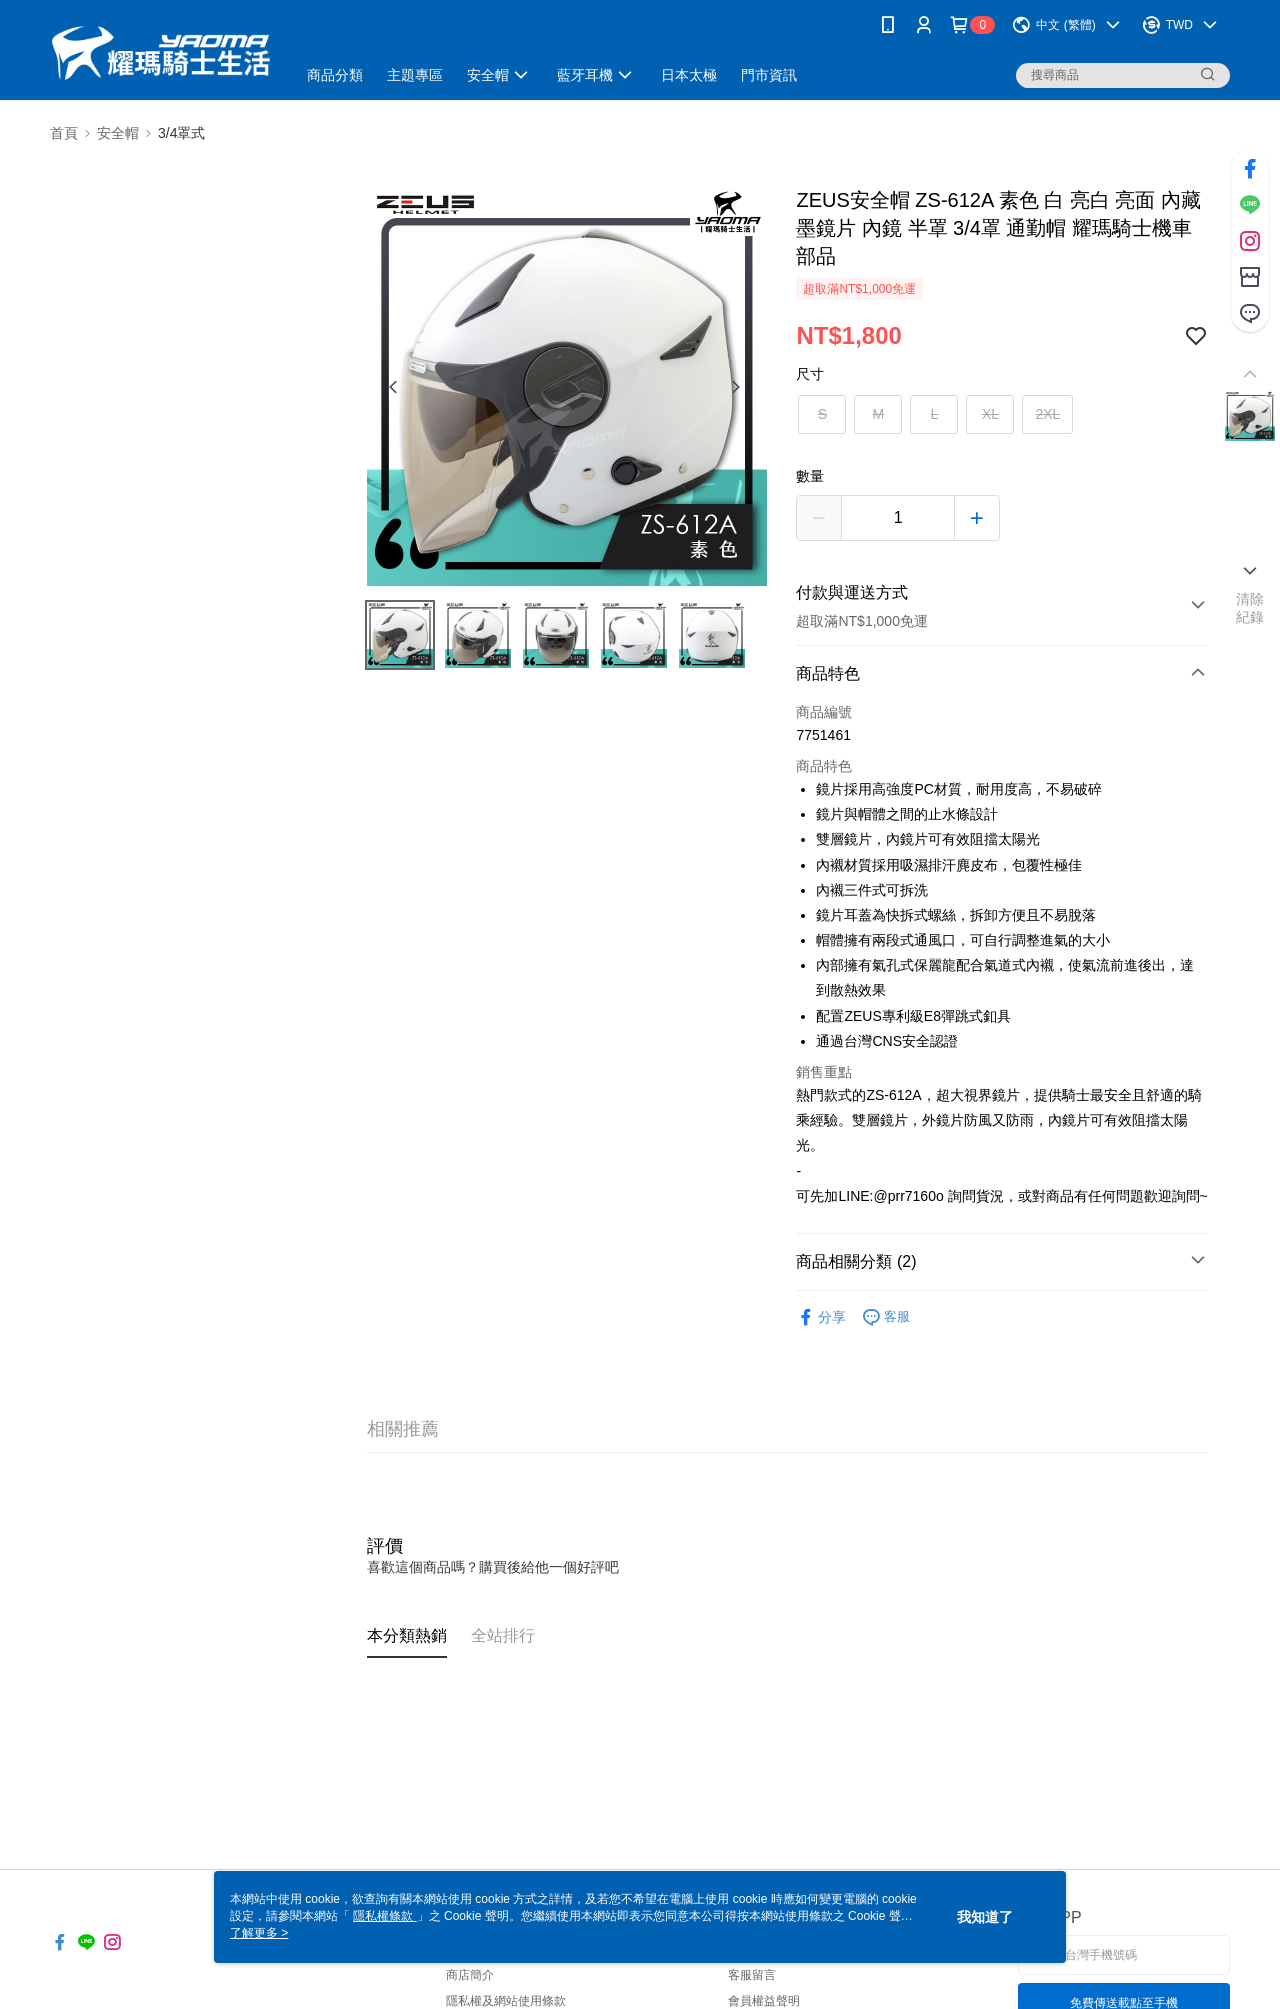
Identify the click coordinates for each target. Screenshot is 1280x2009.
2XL (1047, 414)
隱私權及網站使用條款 (506, 2001)
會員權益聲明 (764, 2001)
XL (990, 414)
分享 (821, 1317)
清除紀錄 (1250, 608)
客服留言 (752, 1975)
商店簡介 (470, 1975)
